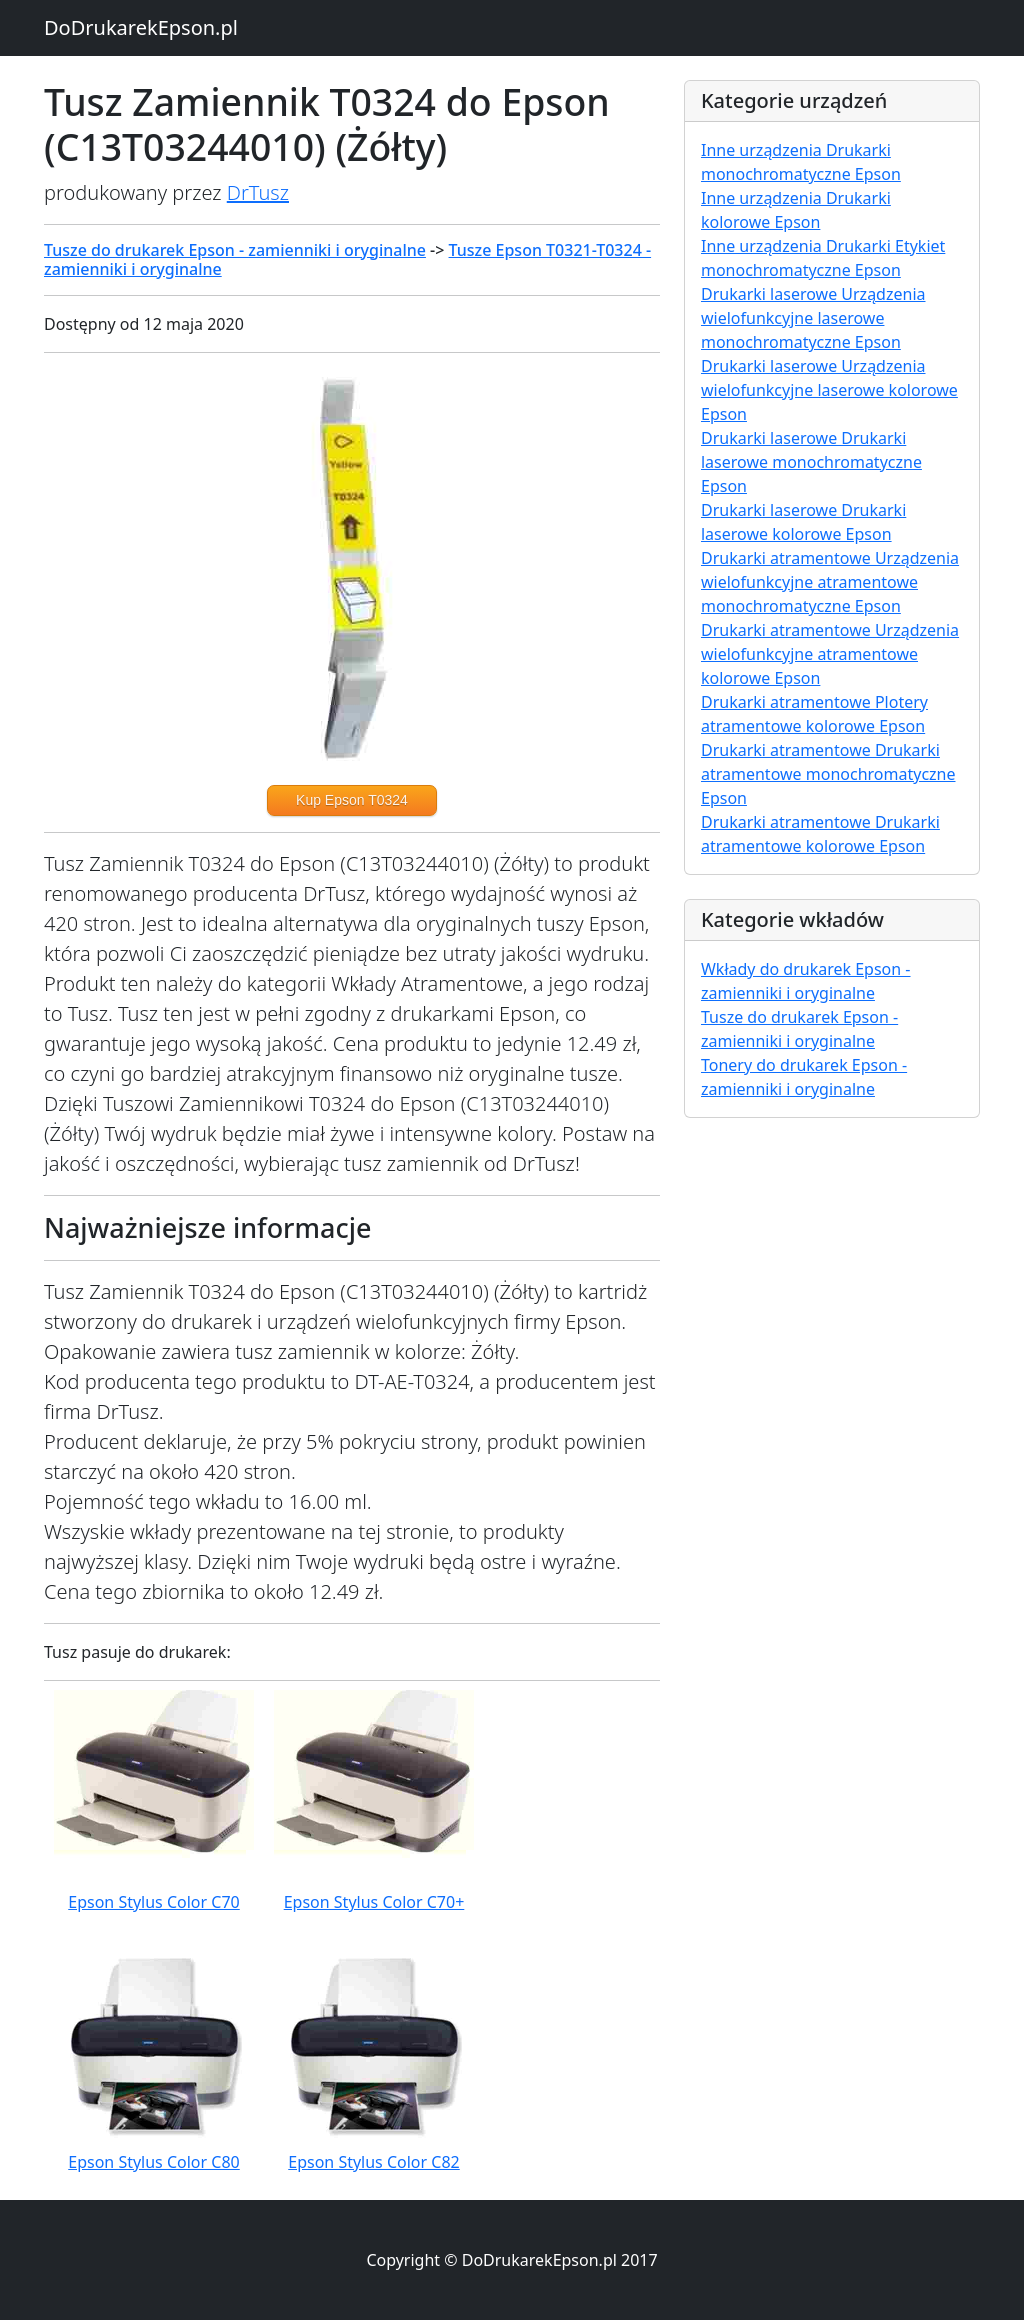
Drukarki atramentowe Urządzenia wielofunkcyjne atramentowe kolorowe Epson (830, 654)
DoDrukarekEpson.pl (141, 27)
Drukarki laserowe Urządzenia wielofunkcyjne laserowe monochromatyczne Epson (813, 318)
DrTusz (258, 192)
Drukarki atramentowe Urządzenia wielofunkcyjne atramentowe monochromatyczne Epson (830, 582)
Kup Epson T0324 (352, 800)
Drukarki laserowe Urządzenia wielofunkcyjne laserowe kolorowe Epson (829, 390)
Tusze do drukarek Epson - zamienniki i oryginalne (235, 250)
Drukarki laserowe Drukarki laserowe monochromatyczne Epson (811, 462)
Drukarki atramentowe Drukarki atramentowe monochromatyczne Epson (828, 774)
